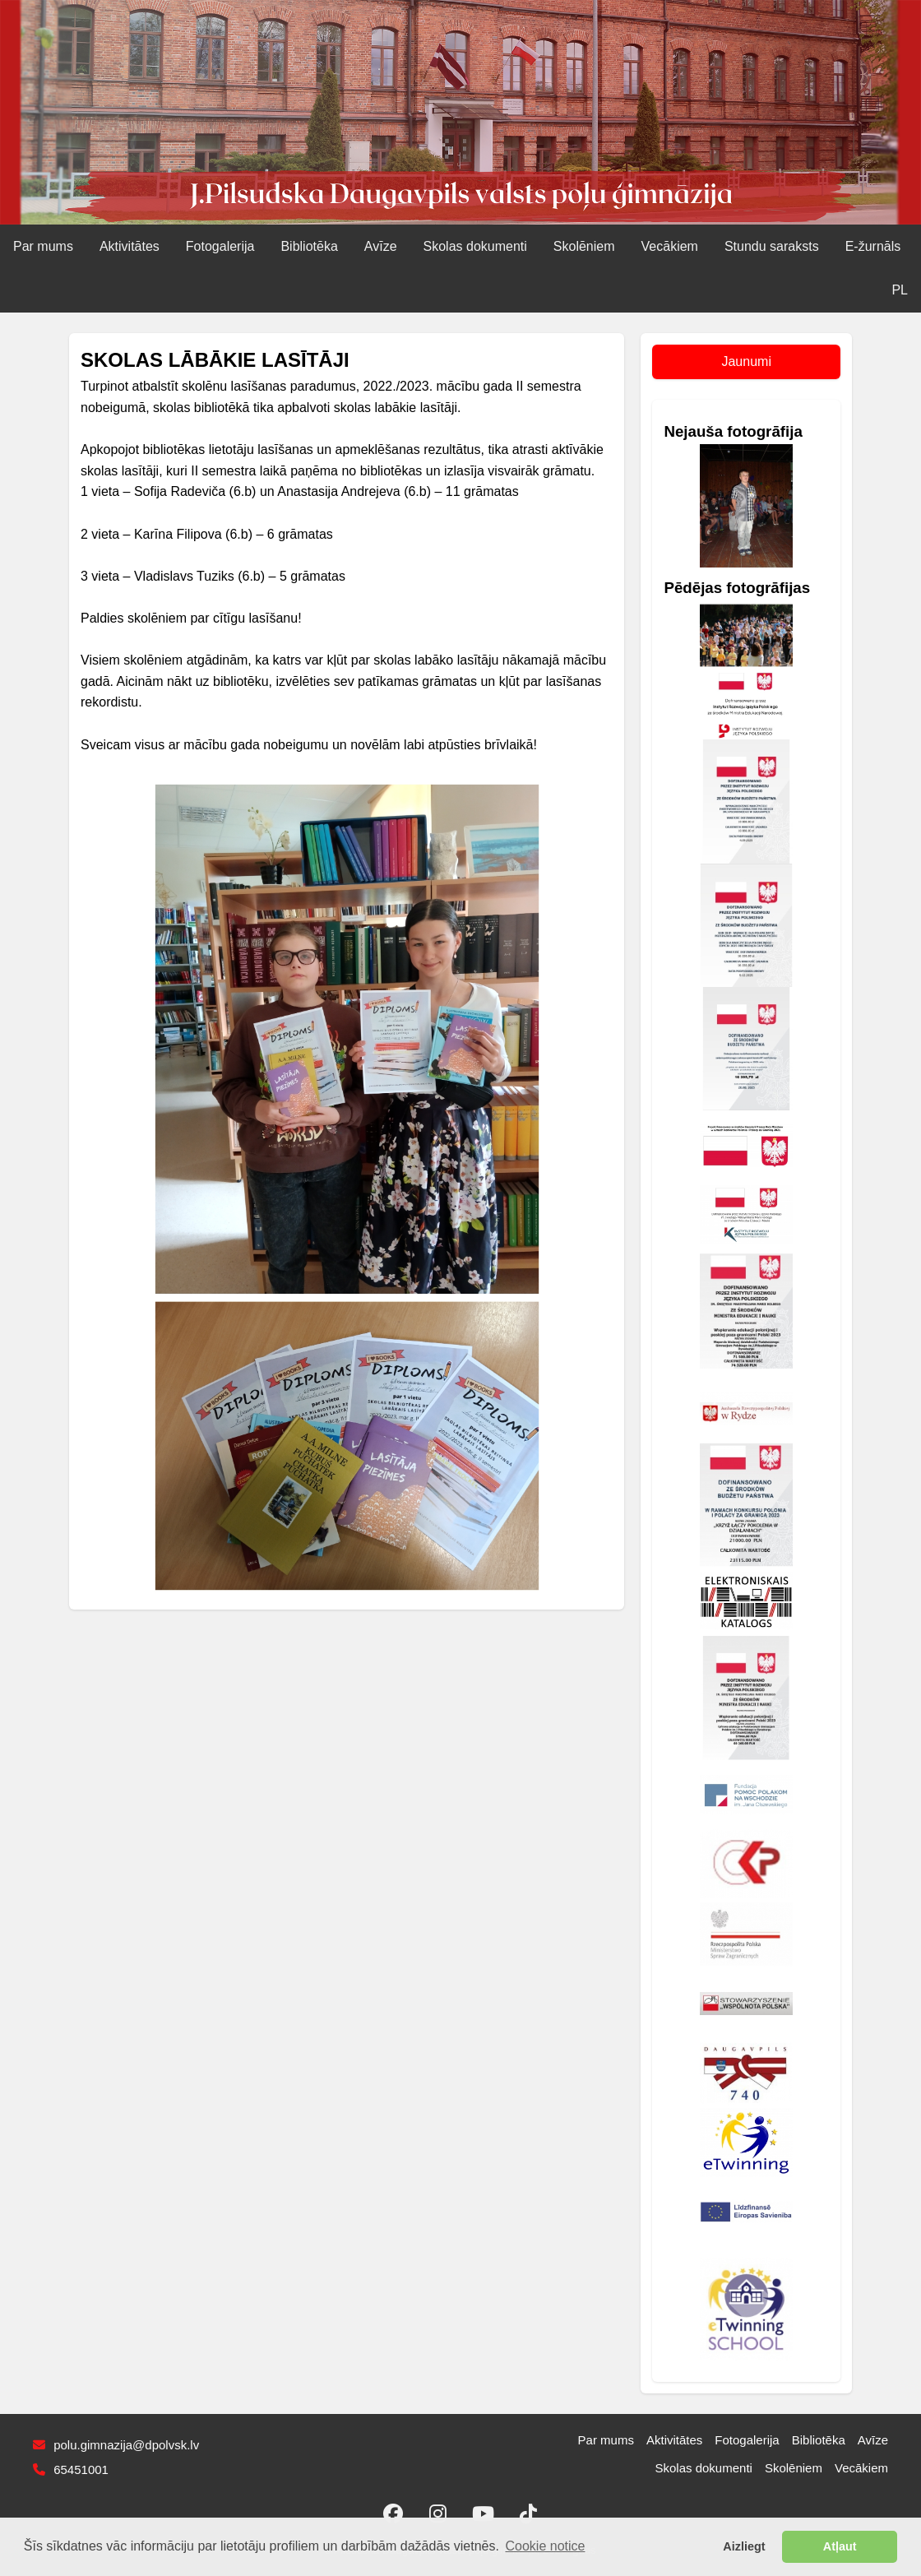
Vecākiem (669, 246)
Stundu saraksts (771, 246)
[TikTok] (528, 2513)
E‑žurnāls (873, 246)
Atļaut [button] (840, 2546)
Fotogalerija (220, 246)
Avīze (380, 246)
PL (899, 290)
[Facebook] (393, 2513)
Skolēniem (584, 246)
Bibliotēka (308, 246)
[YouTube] (483, 2513)
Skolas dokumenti (475, 246)
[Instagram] (438, 2513)
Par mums (43, 246)
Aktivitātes (130, 246)
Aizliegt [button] (744, 2546)
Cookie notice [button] (545, 2546)
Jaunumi (746, 361)
